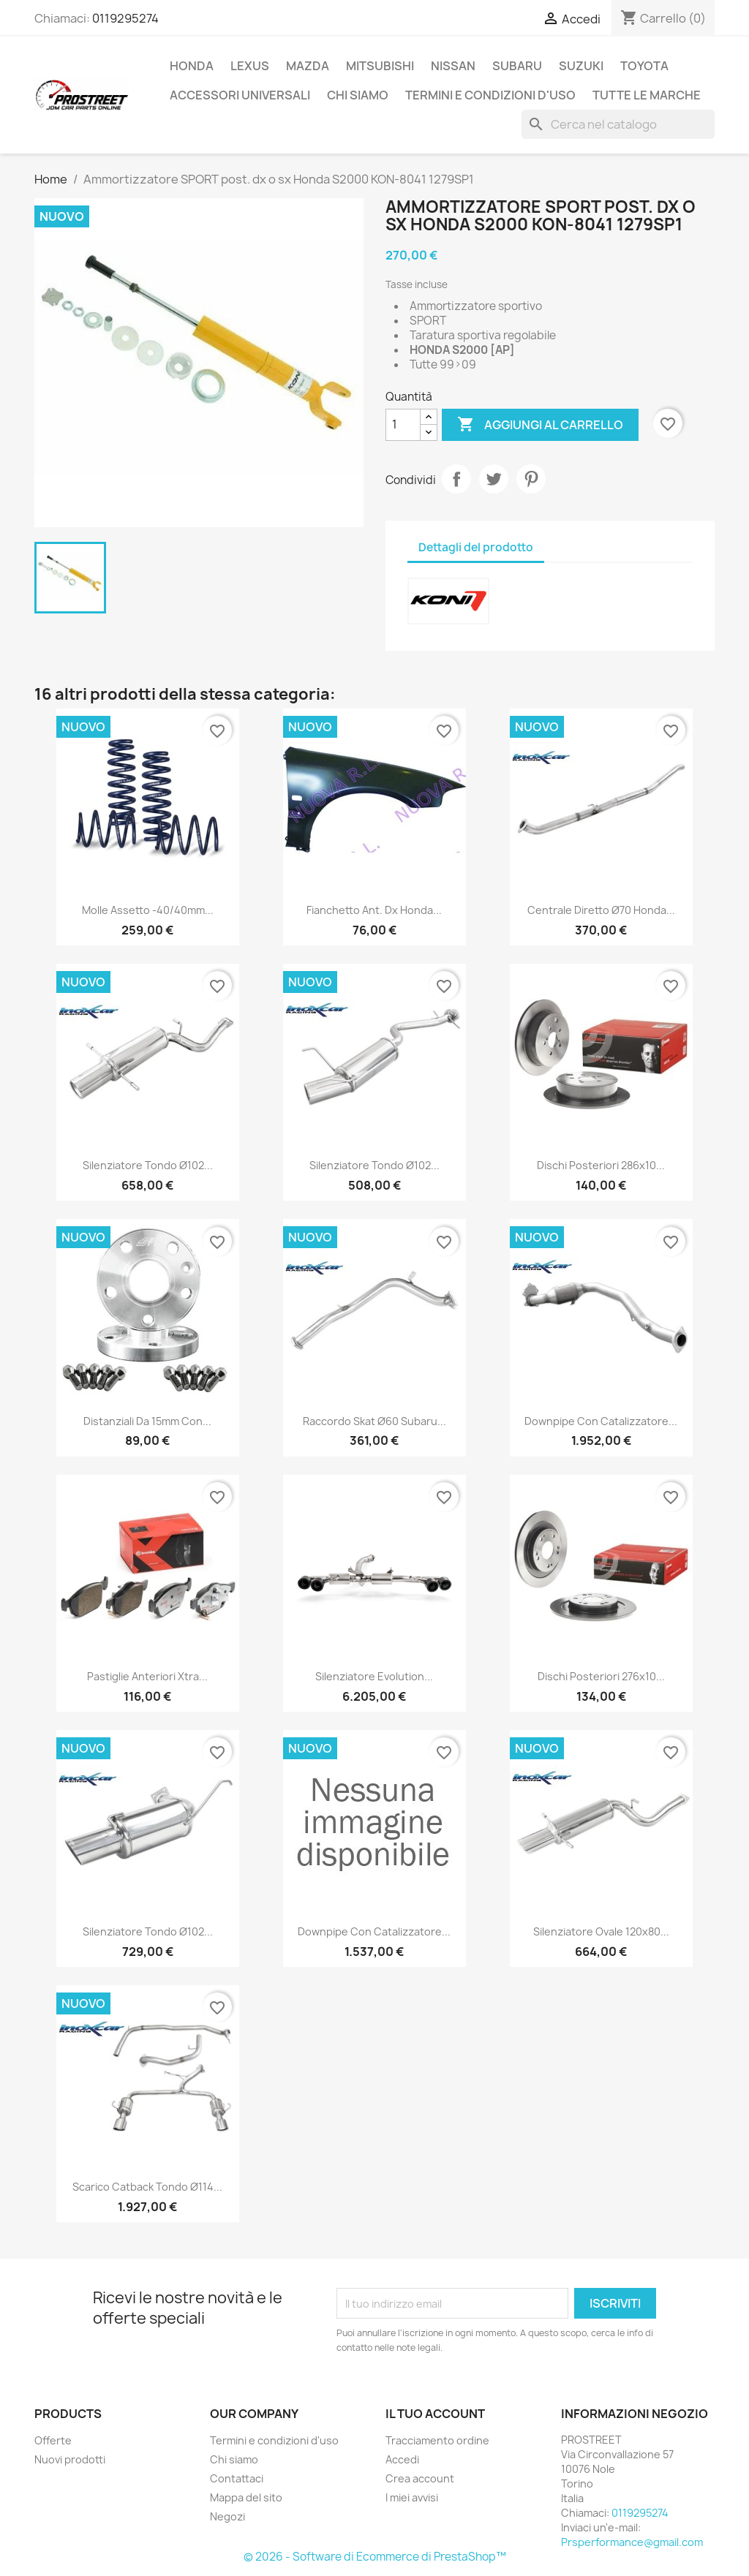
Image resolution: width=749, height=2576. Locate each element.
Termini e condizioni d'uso (490, 95)
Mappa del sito (246, 2497)
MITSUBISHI (380, 66)
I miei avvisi (411, 2497)
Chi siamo (357, 95)
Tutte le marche (646, 95)
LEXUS (249, 66)
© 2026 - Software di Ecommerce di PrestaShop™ (375, 2556)
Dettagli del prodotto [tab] (475, 547)
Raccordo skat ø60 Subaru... (374, 1421)
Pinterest (531, 479)
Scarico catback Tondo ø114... (147, 2187)
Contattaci (236, 2478)
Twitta (493, 479)
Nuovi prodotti (69, 2459)
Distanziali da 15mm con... (147, 1421)
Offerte (53, 2440)
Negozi (227, 2516)
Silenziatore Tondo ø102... (148, 1165)
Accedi (402, 2459)
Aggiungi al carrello (540, 424)
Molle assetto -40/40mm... (148, 910)
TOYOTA (644, 66)
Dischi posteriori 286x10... (601, 1165)
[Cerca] (618, 124)
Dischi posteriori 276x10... (601, 1676)
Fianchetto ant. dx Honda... (374, 910)
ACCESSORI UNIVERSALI (240, 95)
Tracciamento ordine (437, 2440)
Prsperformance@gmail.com (632, 2542)
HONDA (192, 66)
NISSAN (453, 66)
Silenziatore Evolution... (374, 1676)
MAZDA (307, 66)
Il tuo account (435, 2414)
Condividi (456, 479)
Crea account (419, 2478)
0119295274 (125, 18)
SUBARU (517, 66)
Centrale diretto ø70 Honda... (601, 910)
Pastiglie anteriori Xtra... (147, 1676)
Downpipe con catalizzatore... (600, 1421)
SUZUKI (581, 66)
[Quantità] (403, 425)
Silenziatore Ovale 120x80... (601, 1931)
